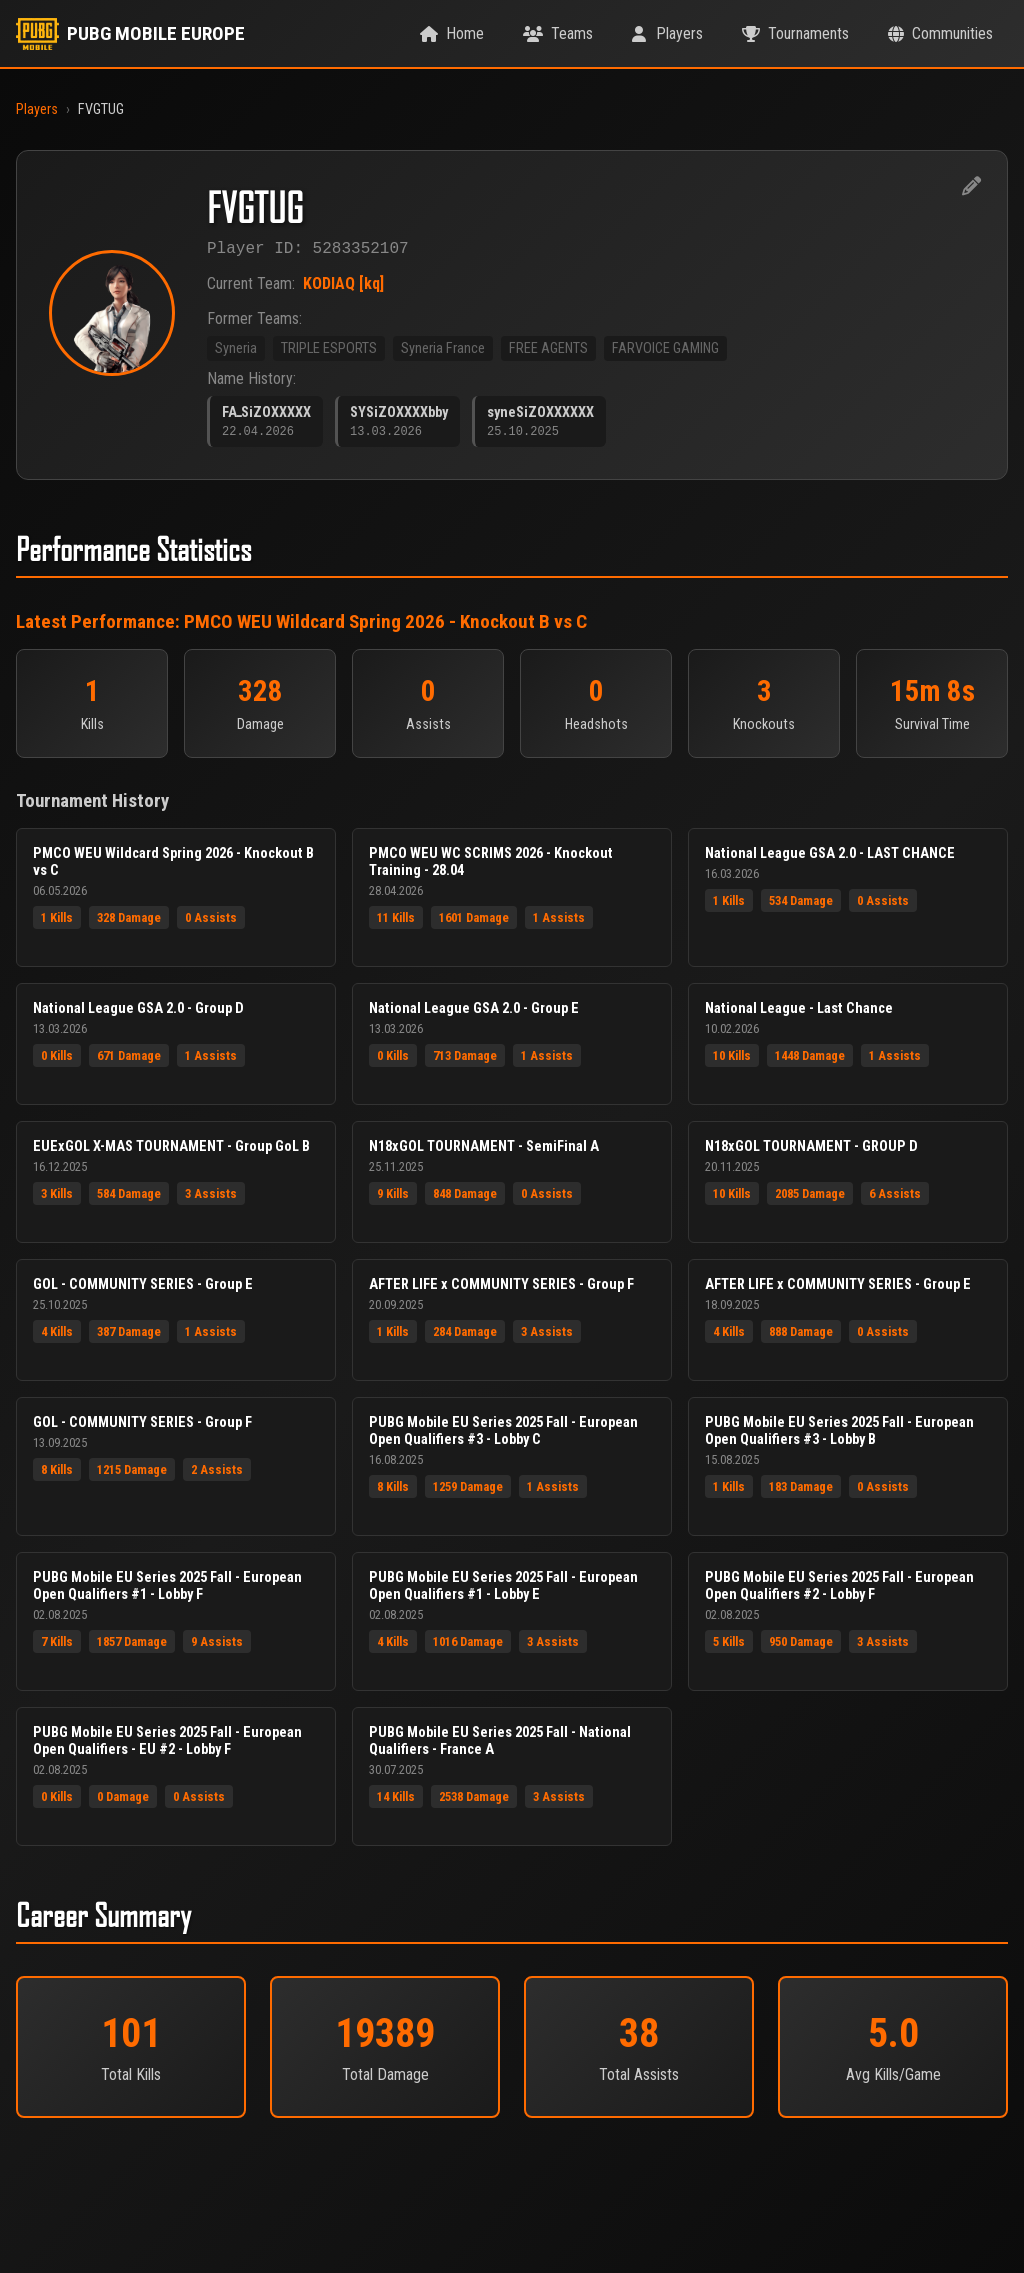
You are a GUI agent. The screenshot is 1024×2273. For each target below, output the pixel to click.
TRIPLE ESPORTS (329, 352)
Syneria (236, 352)
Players (37, 109)
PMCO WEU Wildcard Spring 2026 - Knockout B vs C (385, 628)
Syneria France (443, 352)
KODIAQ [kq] (343, 287)
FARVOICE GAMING (665, 352)
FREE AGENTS (548, 352)
